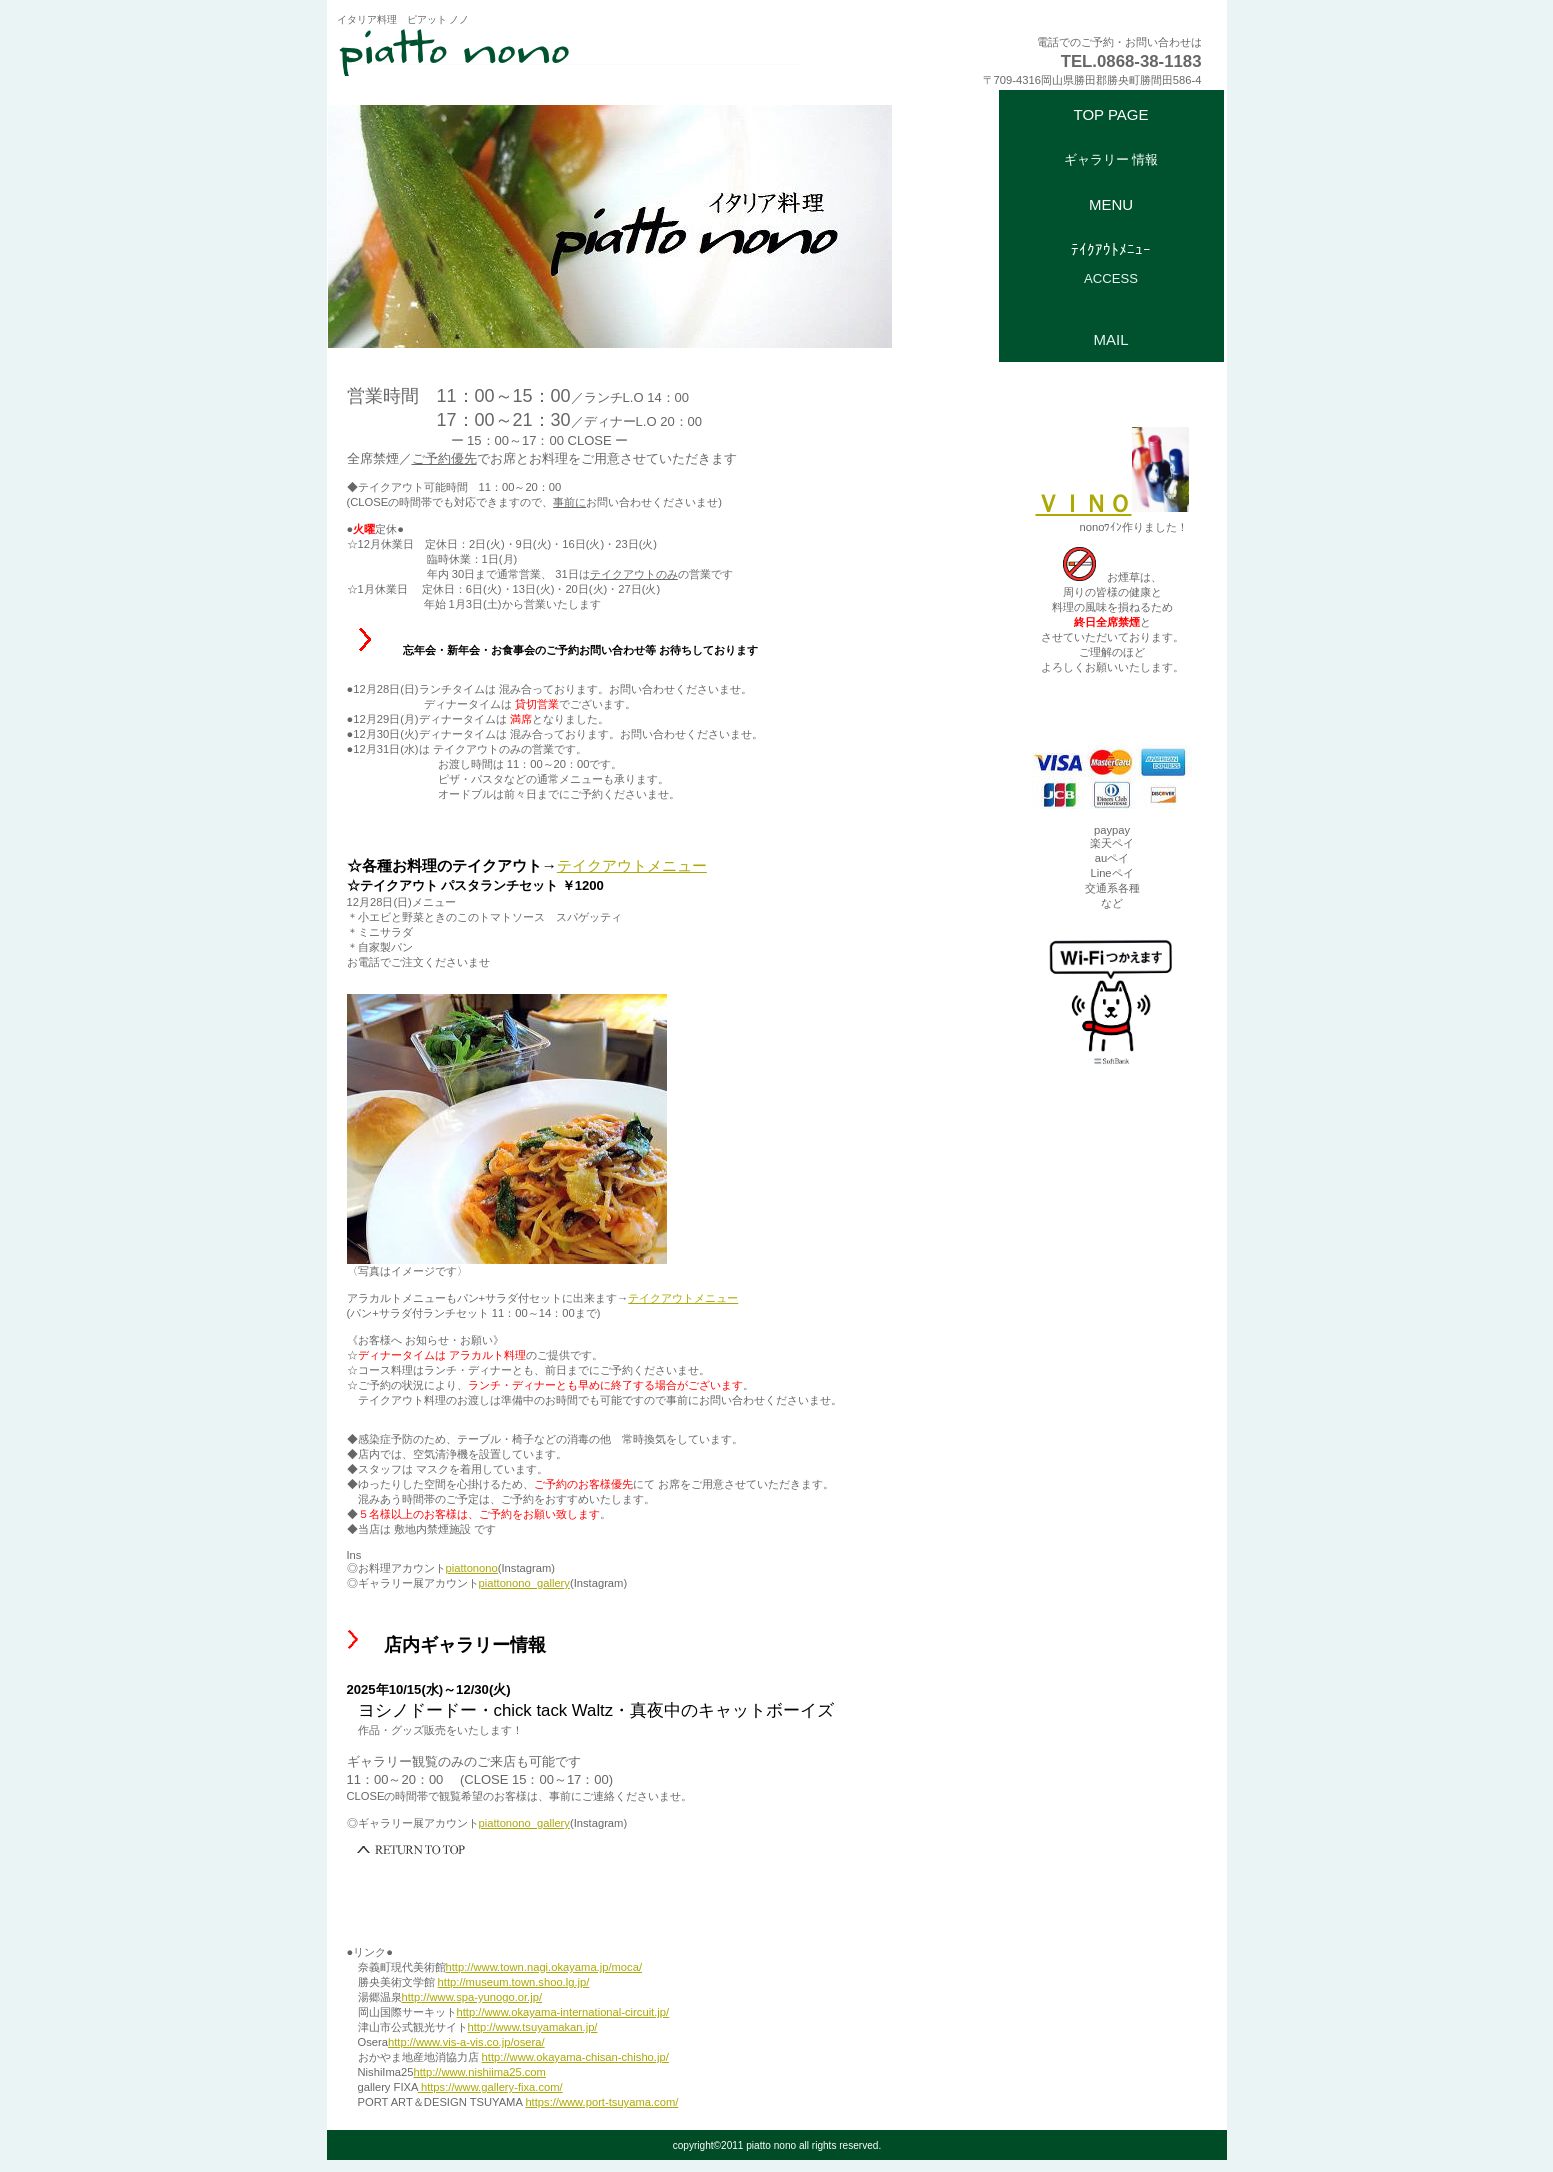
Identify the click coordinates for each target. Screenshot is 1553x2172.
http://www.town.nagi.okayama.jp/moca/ (544, 1967)
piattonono (472, 1568)
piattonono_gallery (524, 1583)
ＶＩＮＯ (1112, 504)
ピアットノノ (582, 51)
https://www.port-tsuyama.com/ (601, 2102)
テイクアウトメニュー (632, 865)
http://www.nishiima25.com (479, 2072)
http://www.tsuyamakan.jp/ (533, 2027)
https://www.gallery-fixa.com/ (490, 2087)
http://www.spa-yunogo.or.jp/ (472, 1997)
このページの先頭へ (412, 1850)
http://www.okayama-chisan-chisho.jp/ (575, 2057)
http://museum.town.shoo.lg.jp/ (514, 1982)
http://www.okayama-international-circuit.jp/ (563, 2012)
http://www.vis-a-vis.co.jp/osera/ (466, 2042)
